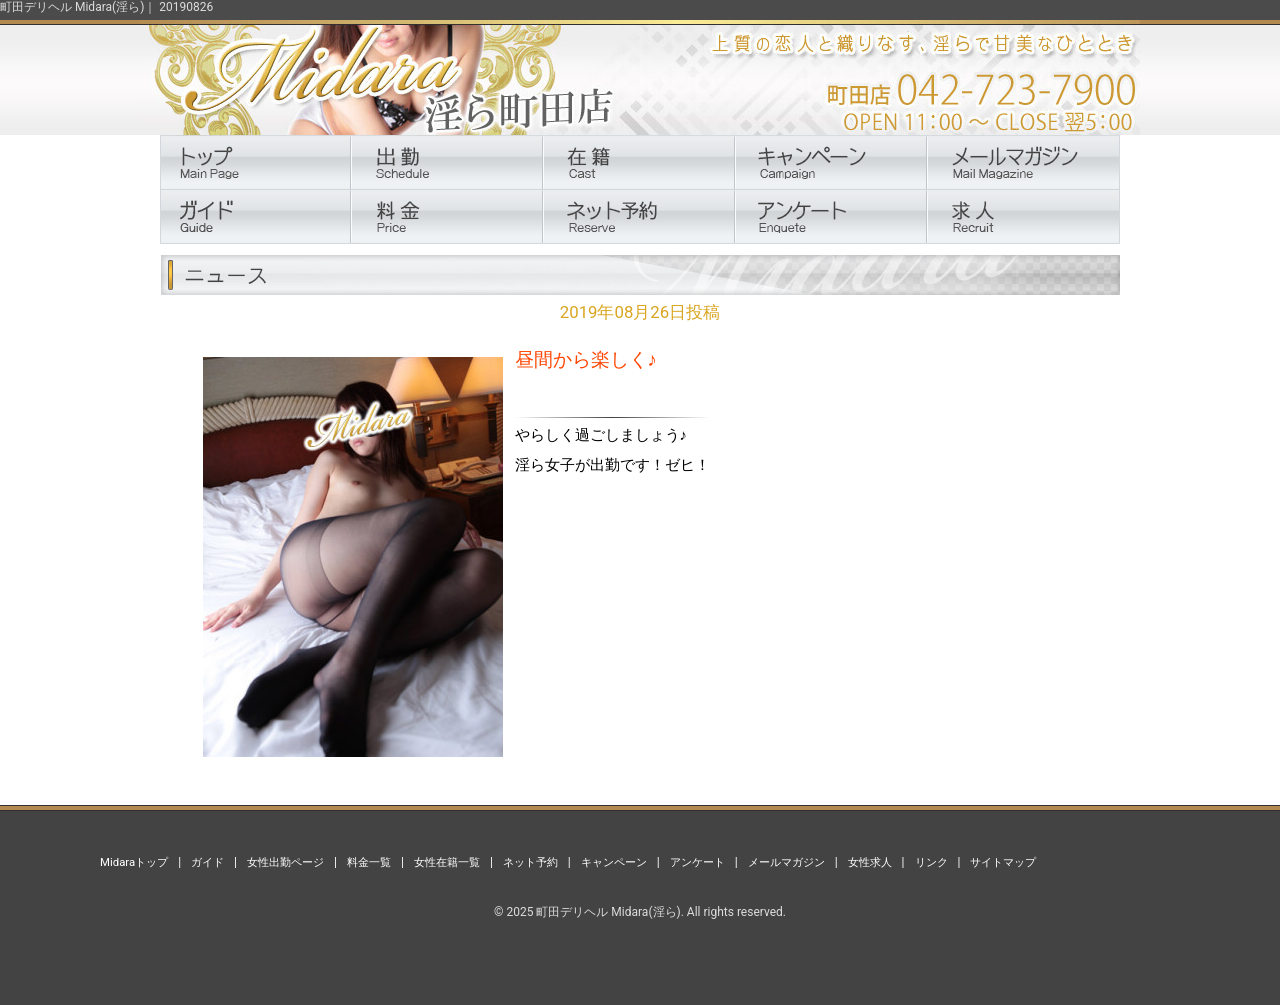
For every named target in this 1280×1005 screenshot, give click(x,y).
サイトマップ (1003, 862)
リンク (931, 862)
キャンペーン (614, 862)
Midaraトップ (134, 862)
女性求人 (870, 862)
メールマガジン (786, 862)
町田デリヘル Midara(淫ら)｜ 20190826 (106, 7)
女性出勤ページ (285, 862)
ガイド (207, 862)
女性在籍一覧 (447, 862)
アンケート (697, 862)
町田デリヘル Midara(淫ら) (608, 912)
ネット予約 (530, 862)
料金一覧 (369, 862)
